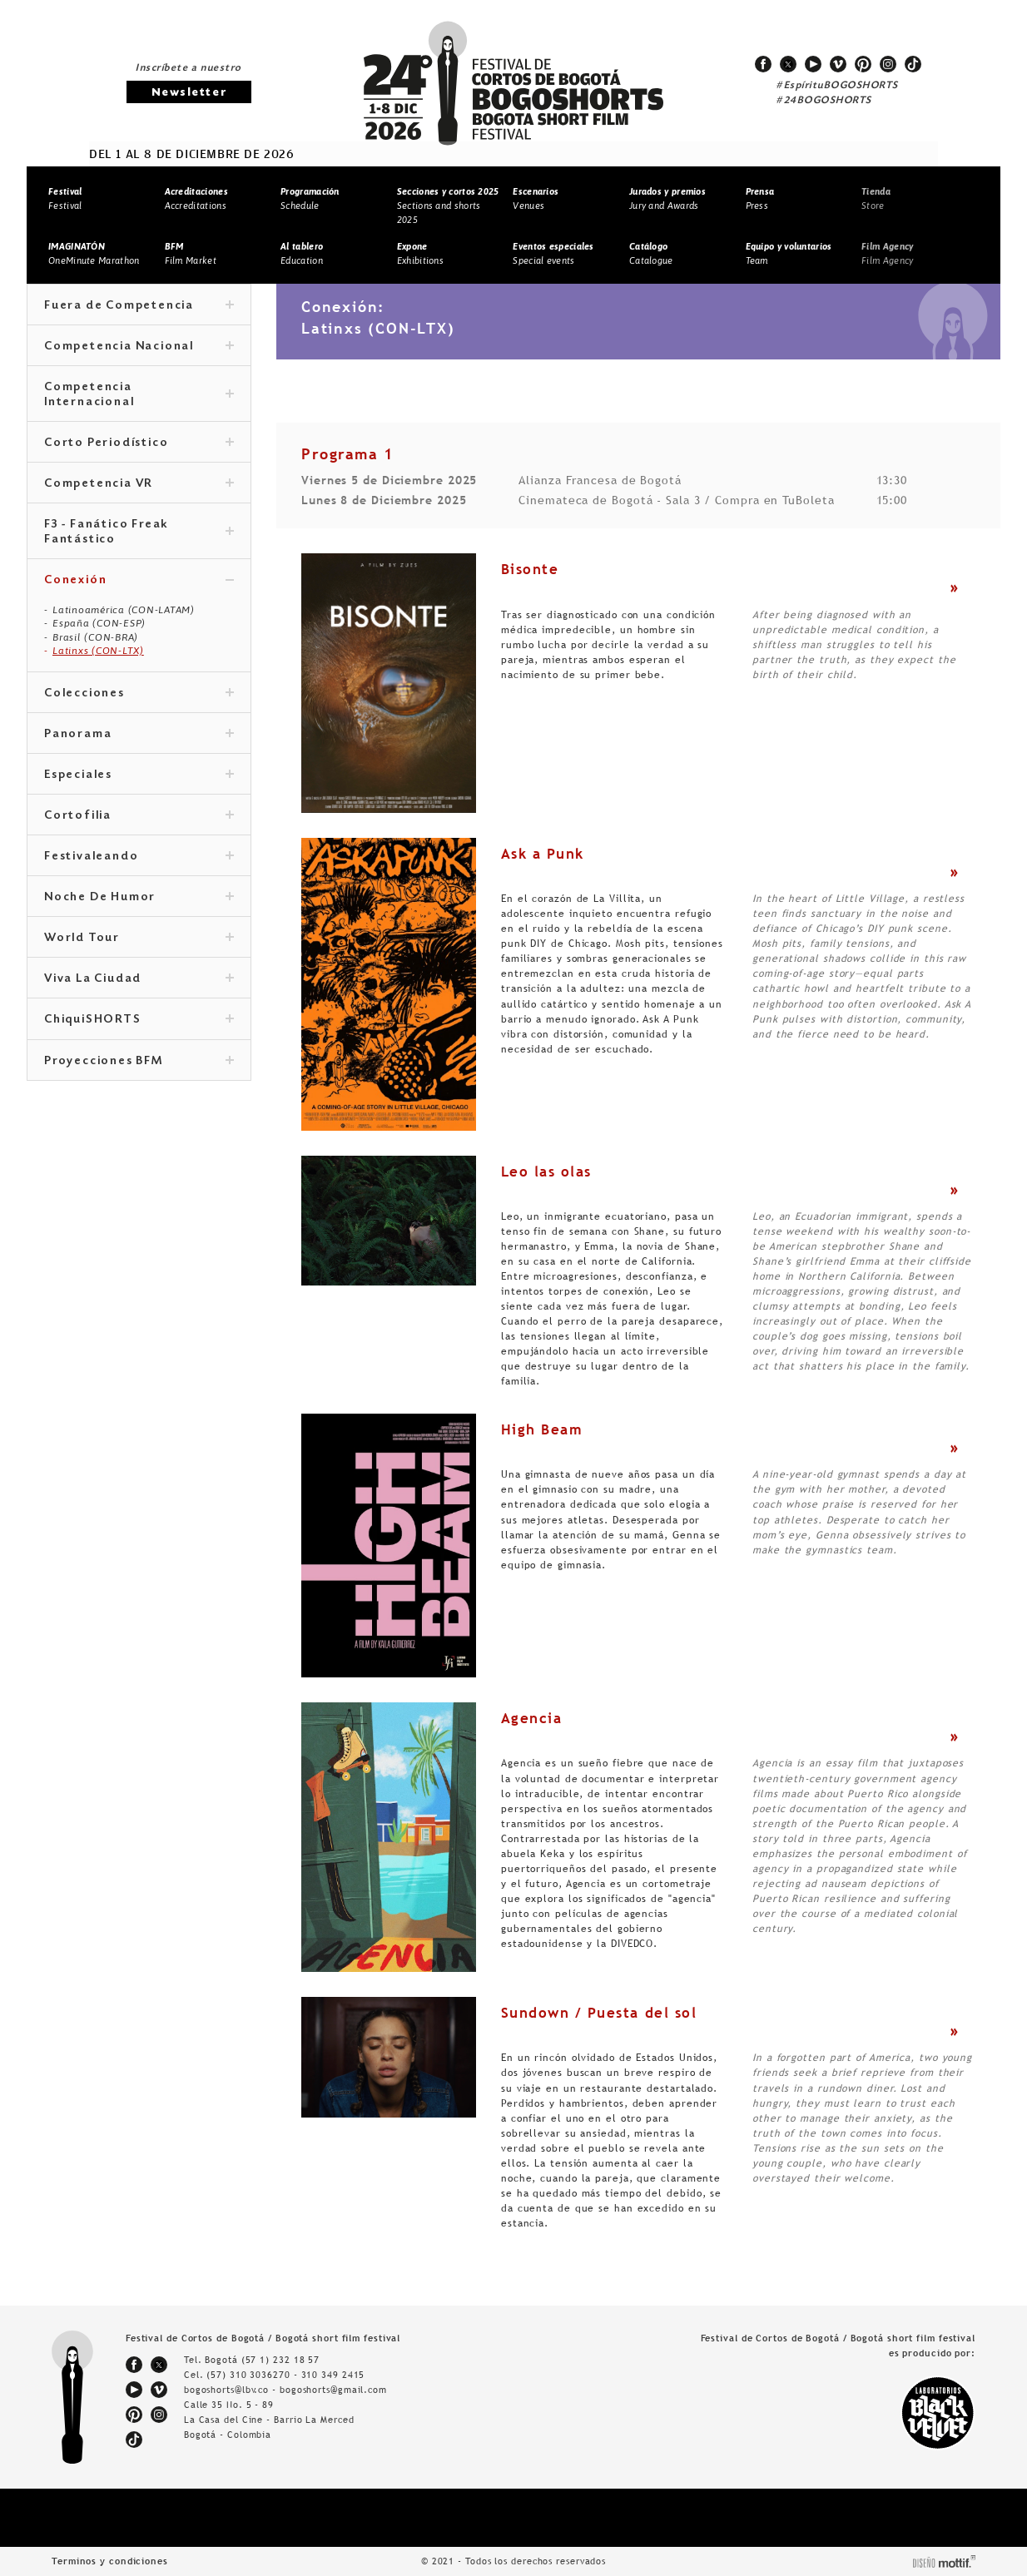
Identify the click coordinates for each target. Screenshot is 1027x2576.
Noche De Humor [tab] (139, 898)
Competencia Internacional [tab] (139, 395)
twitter (788, 64)
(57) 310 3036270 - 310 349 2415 (285, 2374)
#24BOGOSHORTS (824, 101)
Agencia (532, 1718)
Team (789, 253)
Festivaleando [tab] (139, 857)
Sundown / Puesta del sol (599, 2012)
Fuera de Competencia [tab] (139, 306)
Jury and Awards (667, 198)
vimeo (838, 64)
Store (876, 198)
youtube (813, 64)
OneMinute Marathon (93, 253)
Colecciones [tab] (139, 694)
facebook (763, 64)
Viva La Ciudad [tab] (139, 979)
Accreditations (196, 198)
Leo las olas (546, 1171)
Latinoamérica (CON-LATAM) (123, 610)
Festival (65, 198)
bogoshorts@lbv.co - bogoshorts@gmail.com (285, 2389)
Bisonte (530, 569)
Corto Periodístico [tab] (139, 443)
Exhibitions (420, 253)
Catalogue (651, 253)
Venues (535, 198)
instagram (888, 64)
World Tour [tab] (139, 938)
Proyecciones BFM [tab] (139, 1062)
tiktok (913, 64)
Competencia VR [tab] (139, 484)
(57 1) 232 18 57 (280, 2359)
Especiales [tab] (139, 775)
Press (760, 198)
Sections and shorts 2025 (448, 205)
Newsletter (188, 92)
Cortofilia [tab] (139, 816)
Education (301, 253)
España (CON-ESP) (99, 623)
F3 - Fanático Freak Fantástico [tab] (139, 532)
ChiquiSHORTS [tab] (139, 1020)
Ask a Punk (542, 853)
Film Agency (887, 253)
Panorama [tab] (139, 735)
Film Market (190, 253)
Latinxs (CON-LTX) (98, 650)
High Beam (542, 1429)
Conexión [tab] (139, 581)
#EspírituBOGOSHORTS (837, 86)
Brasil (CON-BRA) (95, 637)
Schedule (310, 198)
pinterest (863, 64)
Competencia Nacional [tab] (139, 347)
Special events (553, 253)
